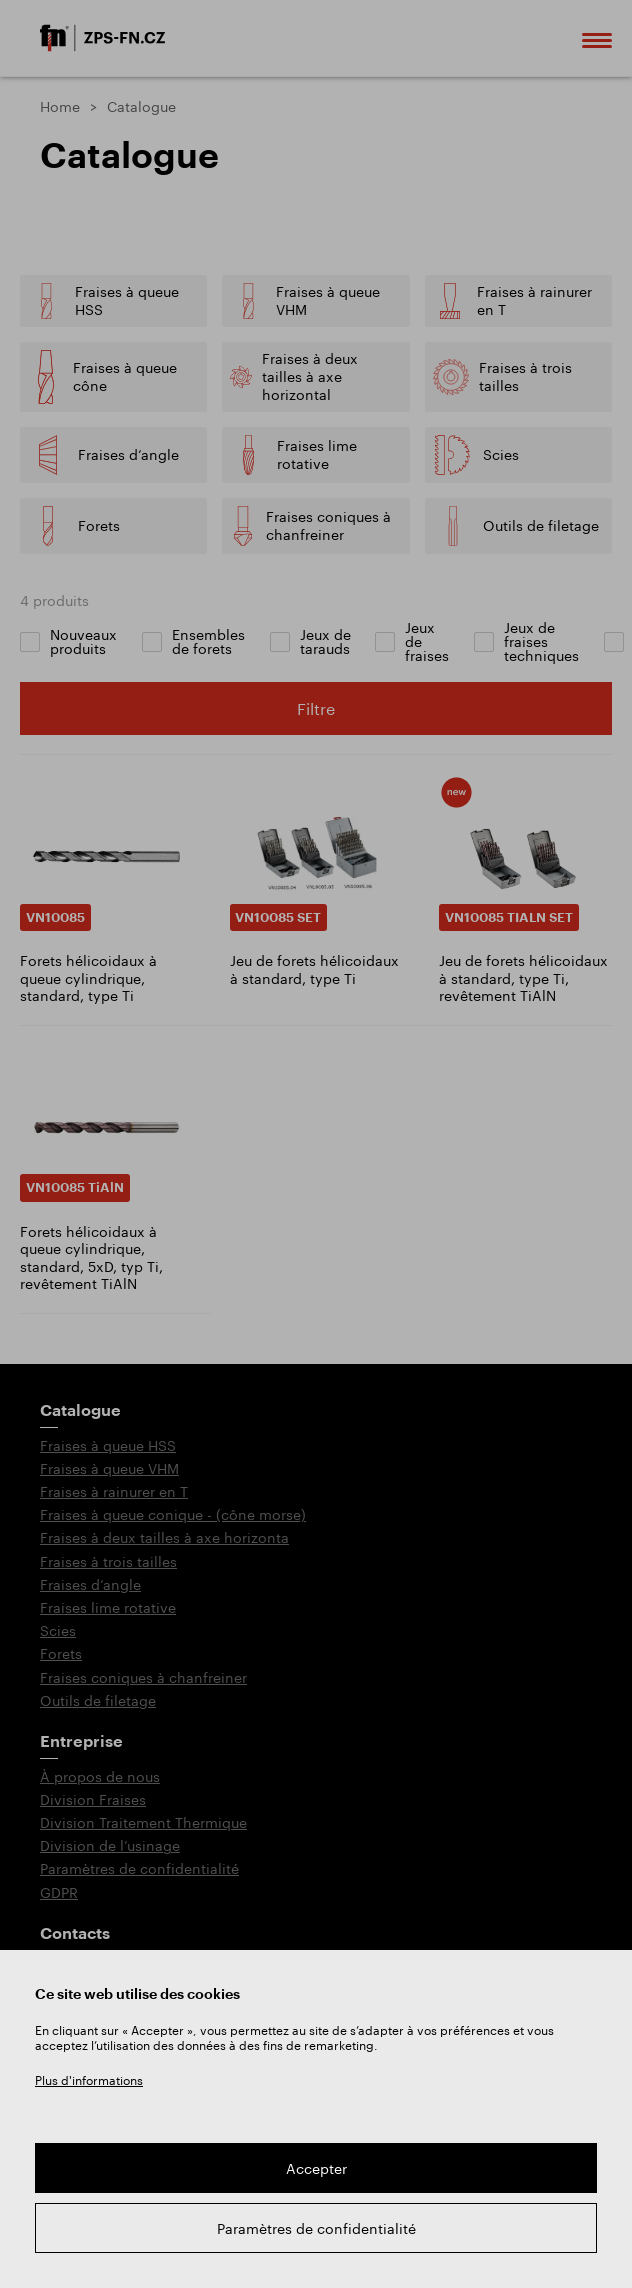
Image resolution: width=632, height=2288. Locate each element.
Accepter (316, 2168)
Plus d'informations (89, 2080)
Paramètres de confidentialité (316, 2228)
